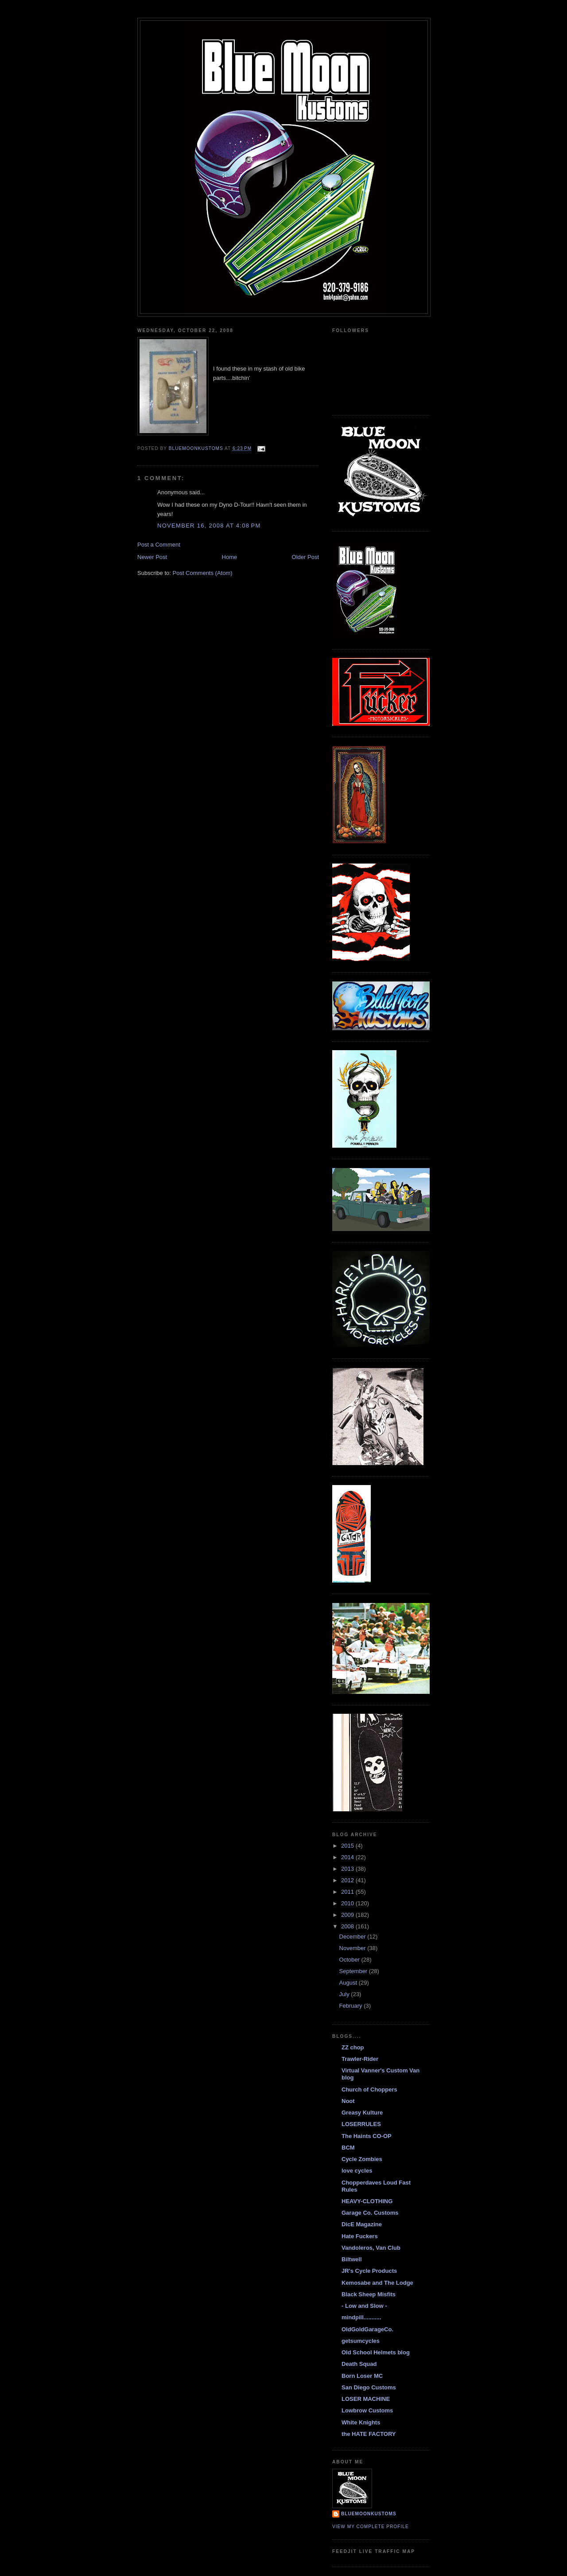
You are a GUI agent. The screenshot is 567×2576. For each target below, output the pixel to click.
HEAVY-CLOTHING (367, 2201)
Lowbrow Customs (367, 2410)
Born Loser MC (362, 2376)
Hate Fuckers (360, 2236)
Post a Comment (158, 544)
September (354, 1971)
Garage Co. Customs (370, 2212)
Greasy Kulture (362, 2112)
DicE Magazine (362, 2224)
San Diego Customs (369, 2387)
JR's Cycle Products (369, 2270)
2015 (348, 1845)
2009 (348, 1914)
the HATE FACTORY (369, 2434)
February (351, 2005)
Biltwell (352, 2259)
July (345, 1994)
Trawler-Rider (360, 2059)
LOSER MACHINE (366, 2399)
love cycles (357, 2170)
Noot (348, 2101)
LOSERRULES (361, 2124)
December (353, 1936)
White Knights (361, 2422)
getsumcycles (361, 2341)
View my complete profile (370, 2526)
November (353, 1948)
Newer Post (152, 557)
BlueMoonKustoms (368, 2513)
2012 (348, 1880)
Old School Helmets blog (376, 2352)
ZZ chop (353, 2047)
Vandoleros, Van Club (371, 2247)
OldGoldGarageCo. (367, 2329)
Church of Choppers (369, 2089)
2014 (348, 1857)
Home (229, 557)
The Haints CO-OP (367, 2136)
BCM (348, 2147)
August (349, 1982)
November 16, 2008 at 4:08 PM (209, 525)
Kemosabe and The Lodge (377, 2282)
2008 (348, 1926)
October (350, 1959)
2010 (348, 1903)
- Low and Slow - (364, 2305)
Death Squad (359, 2364)
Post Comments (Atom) (203, 573)
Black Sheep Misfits (369, 2294)
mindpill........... (361, 2317)
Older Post (305, 557)
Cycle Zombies (362, 2159)
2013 (348, 1868)
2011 (348, 1891)
